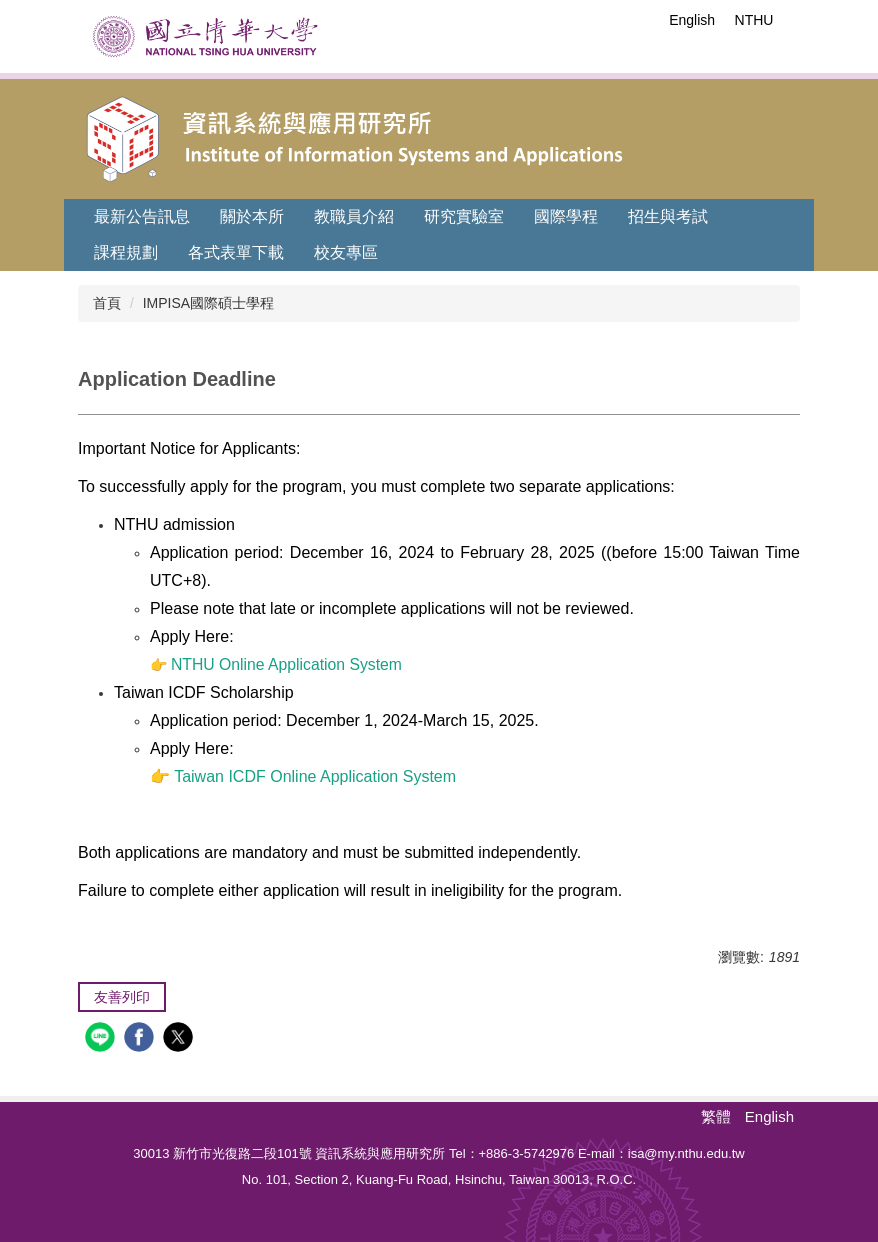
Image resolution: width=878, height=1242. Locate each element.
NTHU (754, 20)
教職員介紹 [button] (354, 216)
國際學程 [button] (566, 216)
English (692, 20)
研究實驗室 (464, 216)
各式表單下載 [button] (236, 252)
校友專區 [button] (346, 252)
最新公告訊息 (142, 216)
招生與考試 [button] (668, 216)
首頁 (107, 303)
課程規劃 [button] (126, 252)
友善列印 (122, 997)
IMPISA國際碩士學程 (208, 303)
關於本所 (252, 216)
